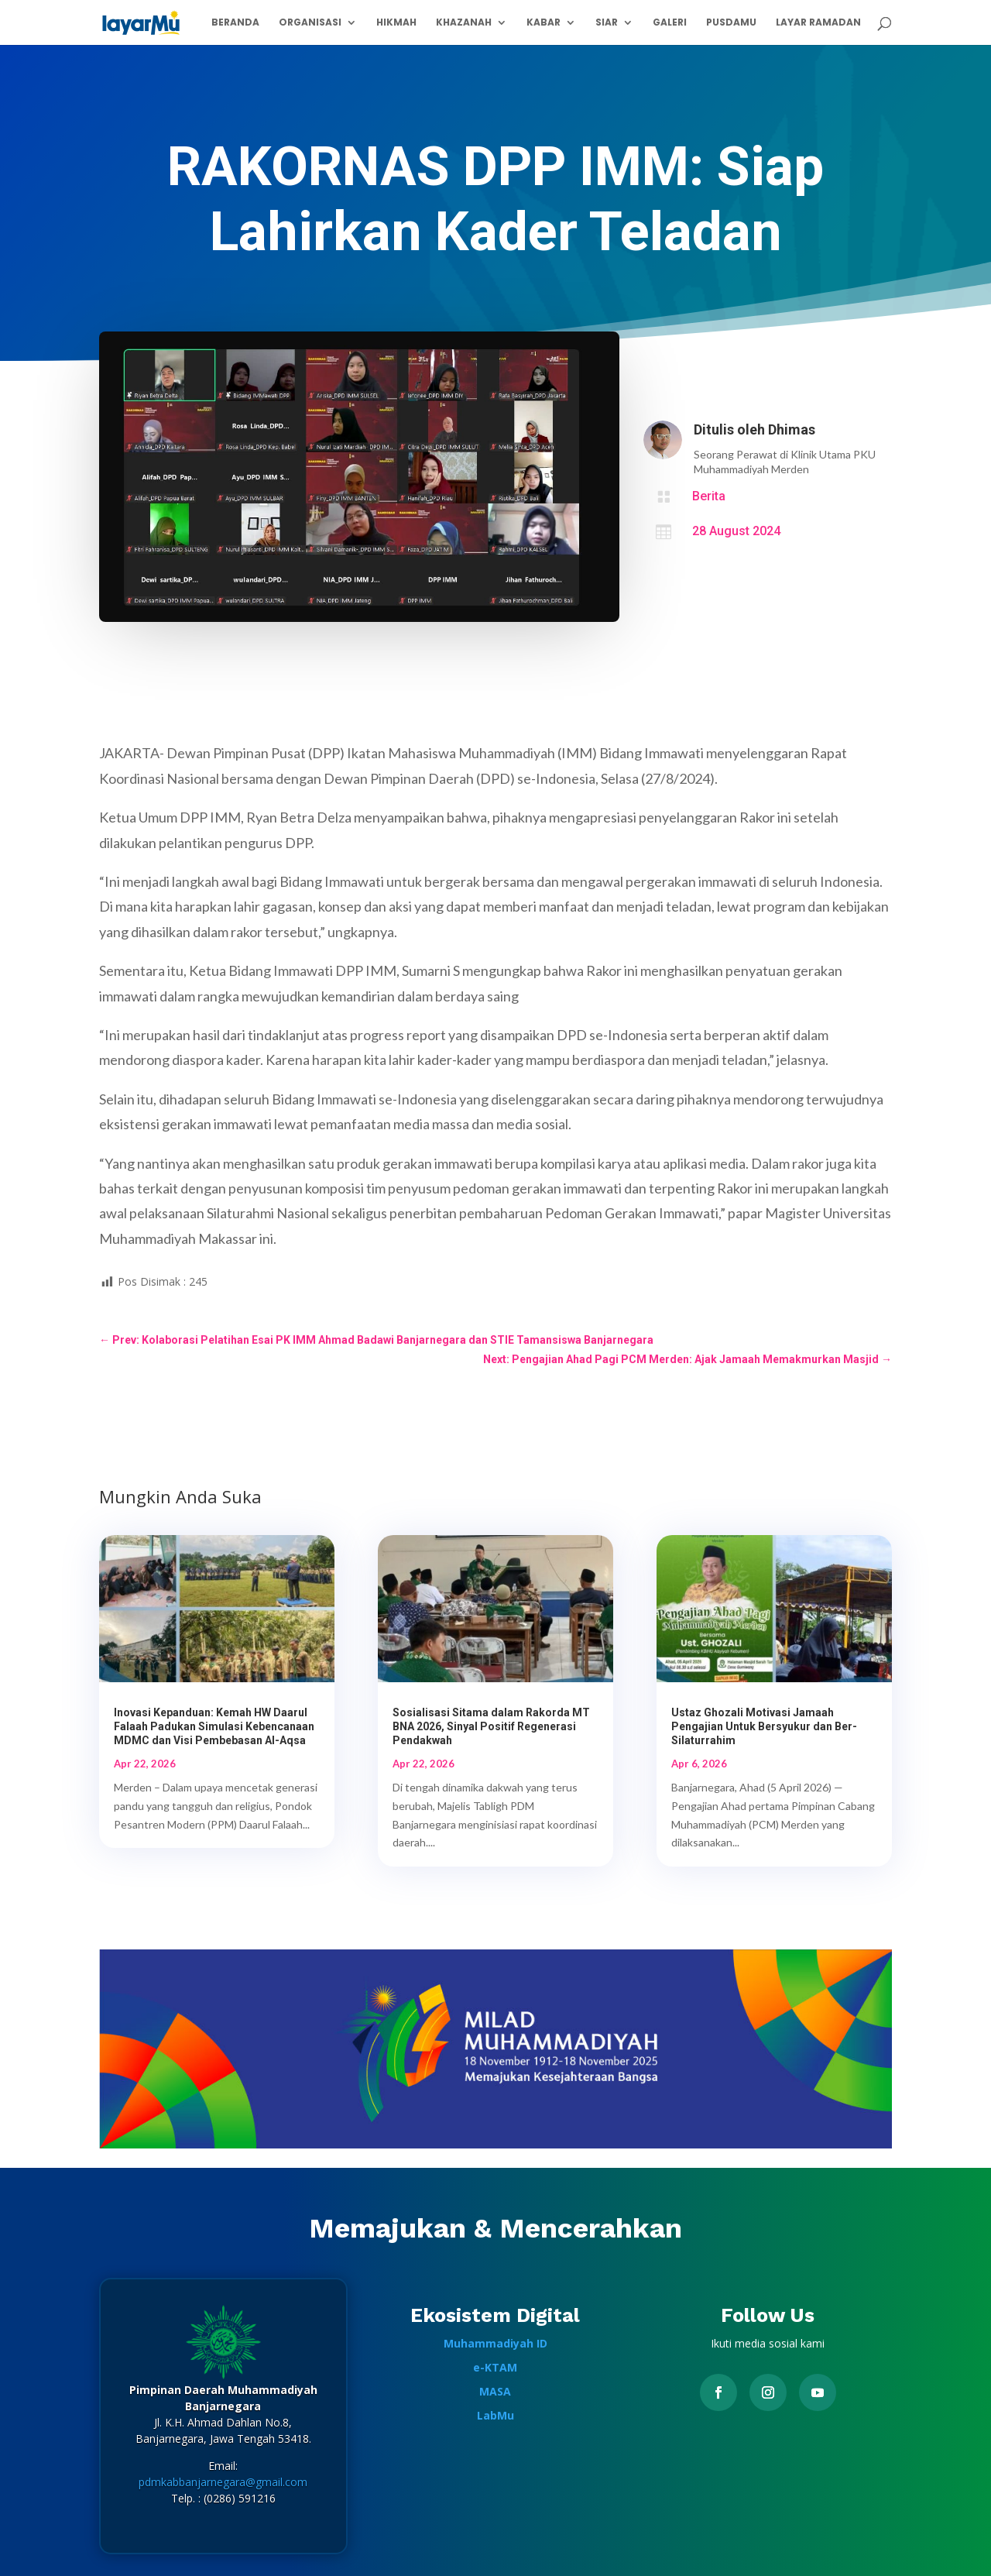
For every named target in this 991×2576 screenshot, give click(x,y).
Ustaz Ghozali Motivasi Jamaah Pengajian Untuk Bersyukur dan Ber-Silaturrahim (764, 1726)
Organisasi (310, 23)
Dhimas (791, 429)
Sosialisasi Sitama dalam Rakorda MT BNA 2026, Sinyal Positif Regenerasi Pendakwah (491, 1726)
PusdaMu (731, 23)
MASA (495, 2391)
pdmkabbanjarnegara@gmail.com (223, 2482)
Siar (606, 23)
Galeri (670, 23)
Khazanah (464, 23)
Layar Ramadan (818, 23)
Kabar (543, 23)
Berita (708, 496)
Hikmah (396, 23)
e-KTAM (495, 2367)
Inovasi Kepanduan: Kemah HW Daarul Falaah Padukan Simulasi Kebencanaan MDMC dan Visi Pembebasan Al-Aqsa (214, 1726)
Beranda (235, 23)
